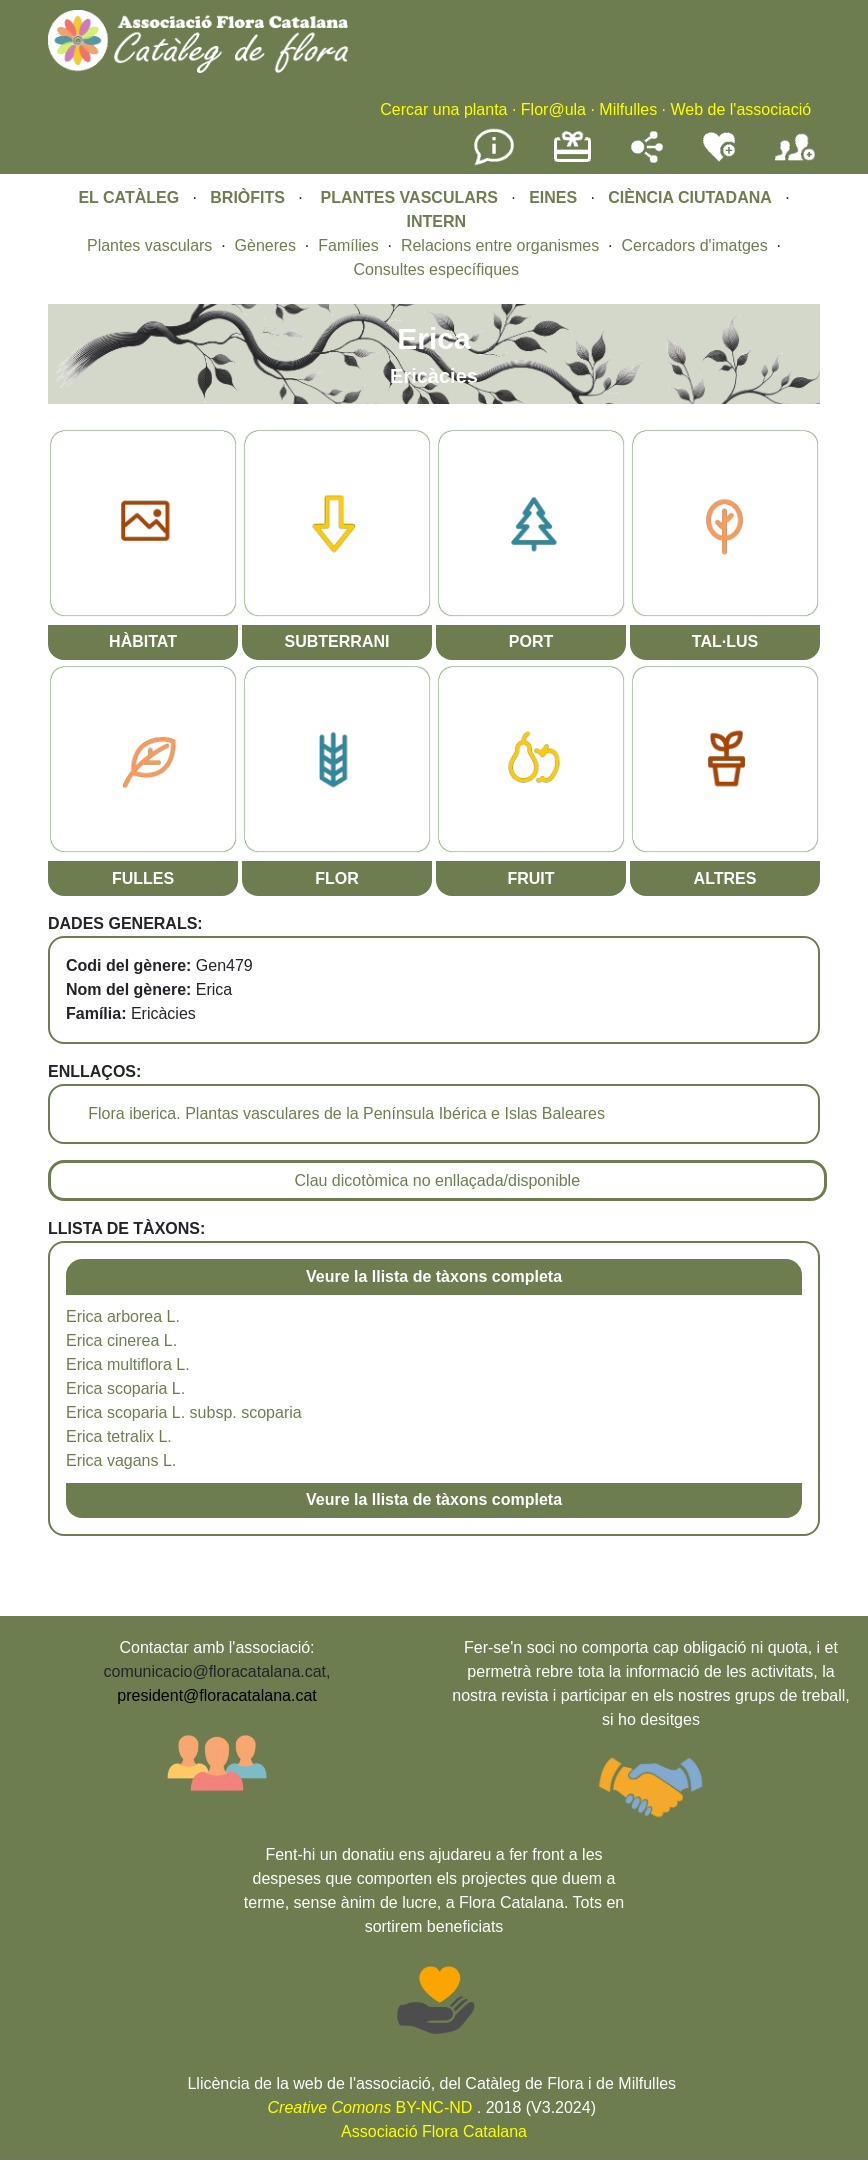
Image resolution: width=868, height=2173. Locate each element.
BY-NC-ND (370, 2107)
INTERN (436, 221)
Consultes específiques (436, 269)
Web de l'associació (740, 109)
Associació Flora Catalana (434, 2131)
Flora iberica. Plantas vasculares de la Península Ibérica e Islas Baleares (346, 1113)
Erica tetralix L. (119, 1436)
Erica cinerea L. (121, 1340)
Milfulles (628, 109)
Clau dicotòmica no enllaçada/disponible (438, 1180)
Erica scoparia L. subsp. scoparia (184, 1412)
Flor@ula (553, 109)
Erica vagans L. (121, 1460)
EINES (553, 197)
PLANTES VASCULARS (410, 197)
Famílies (348, 245)
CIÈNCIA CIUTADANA (690, 197)
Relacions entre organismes (500, 245)
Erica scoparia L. (125, 1388)
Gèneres (265, 245)
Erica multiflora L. (128, 1364)
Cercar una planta (443, 109)
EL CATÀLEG (128, 197)
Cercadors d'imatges (694, 245)
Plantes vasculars (149, 245)
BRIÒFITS (249, 197)
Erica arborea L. (123, 1316)
